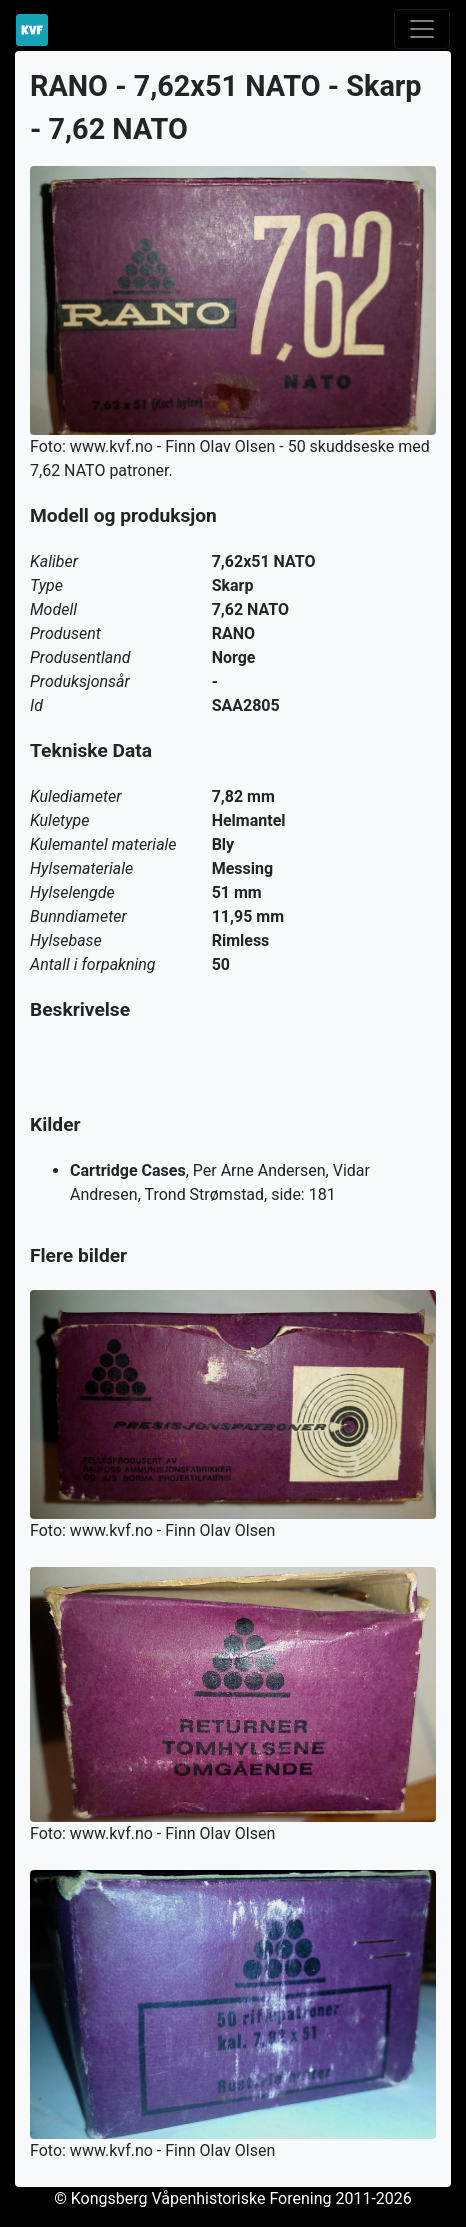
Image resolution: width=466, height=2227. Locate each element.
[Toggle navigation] (422, 29)
